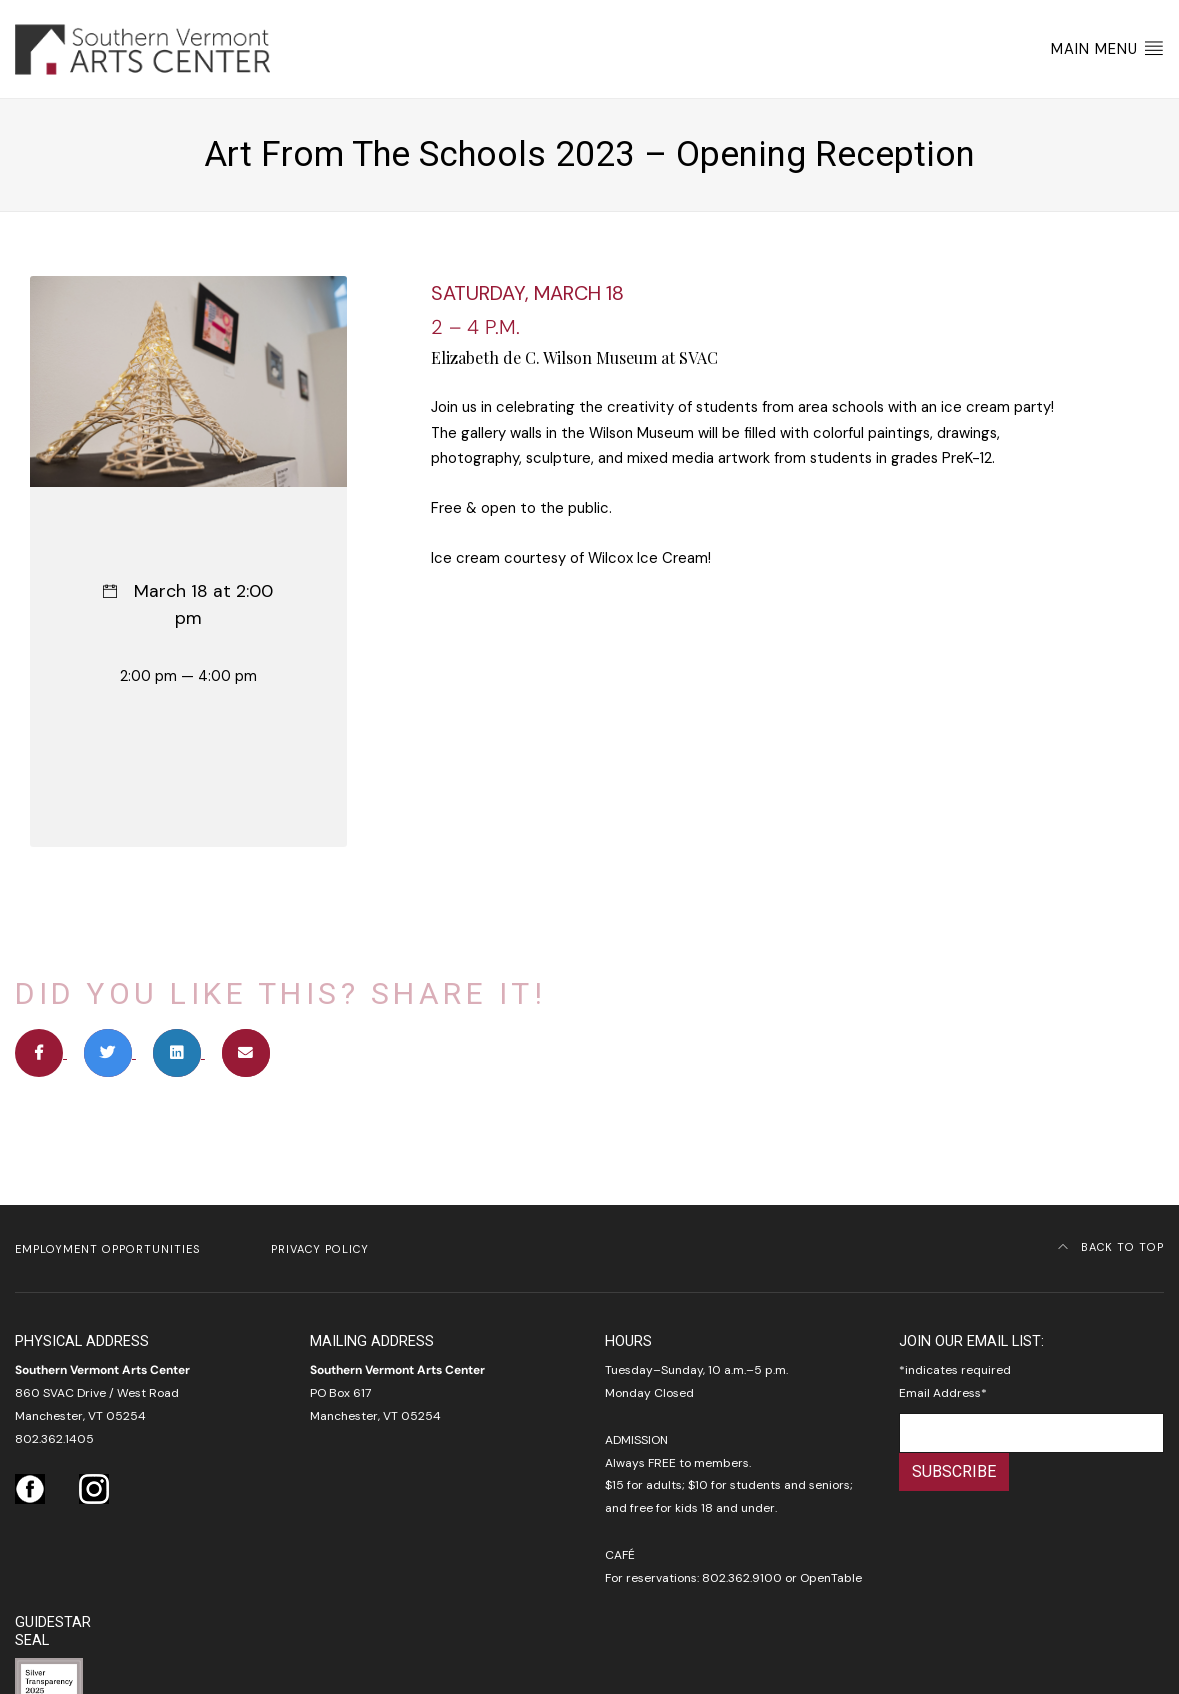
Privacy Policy (320, 1249)
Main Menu (1107, 48)
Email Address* (943, 1393)
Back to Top (1111, 1247)
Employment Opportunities (107, 1249)
